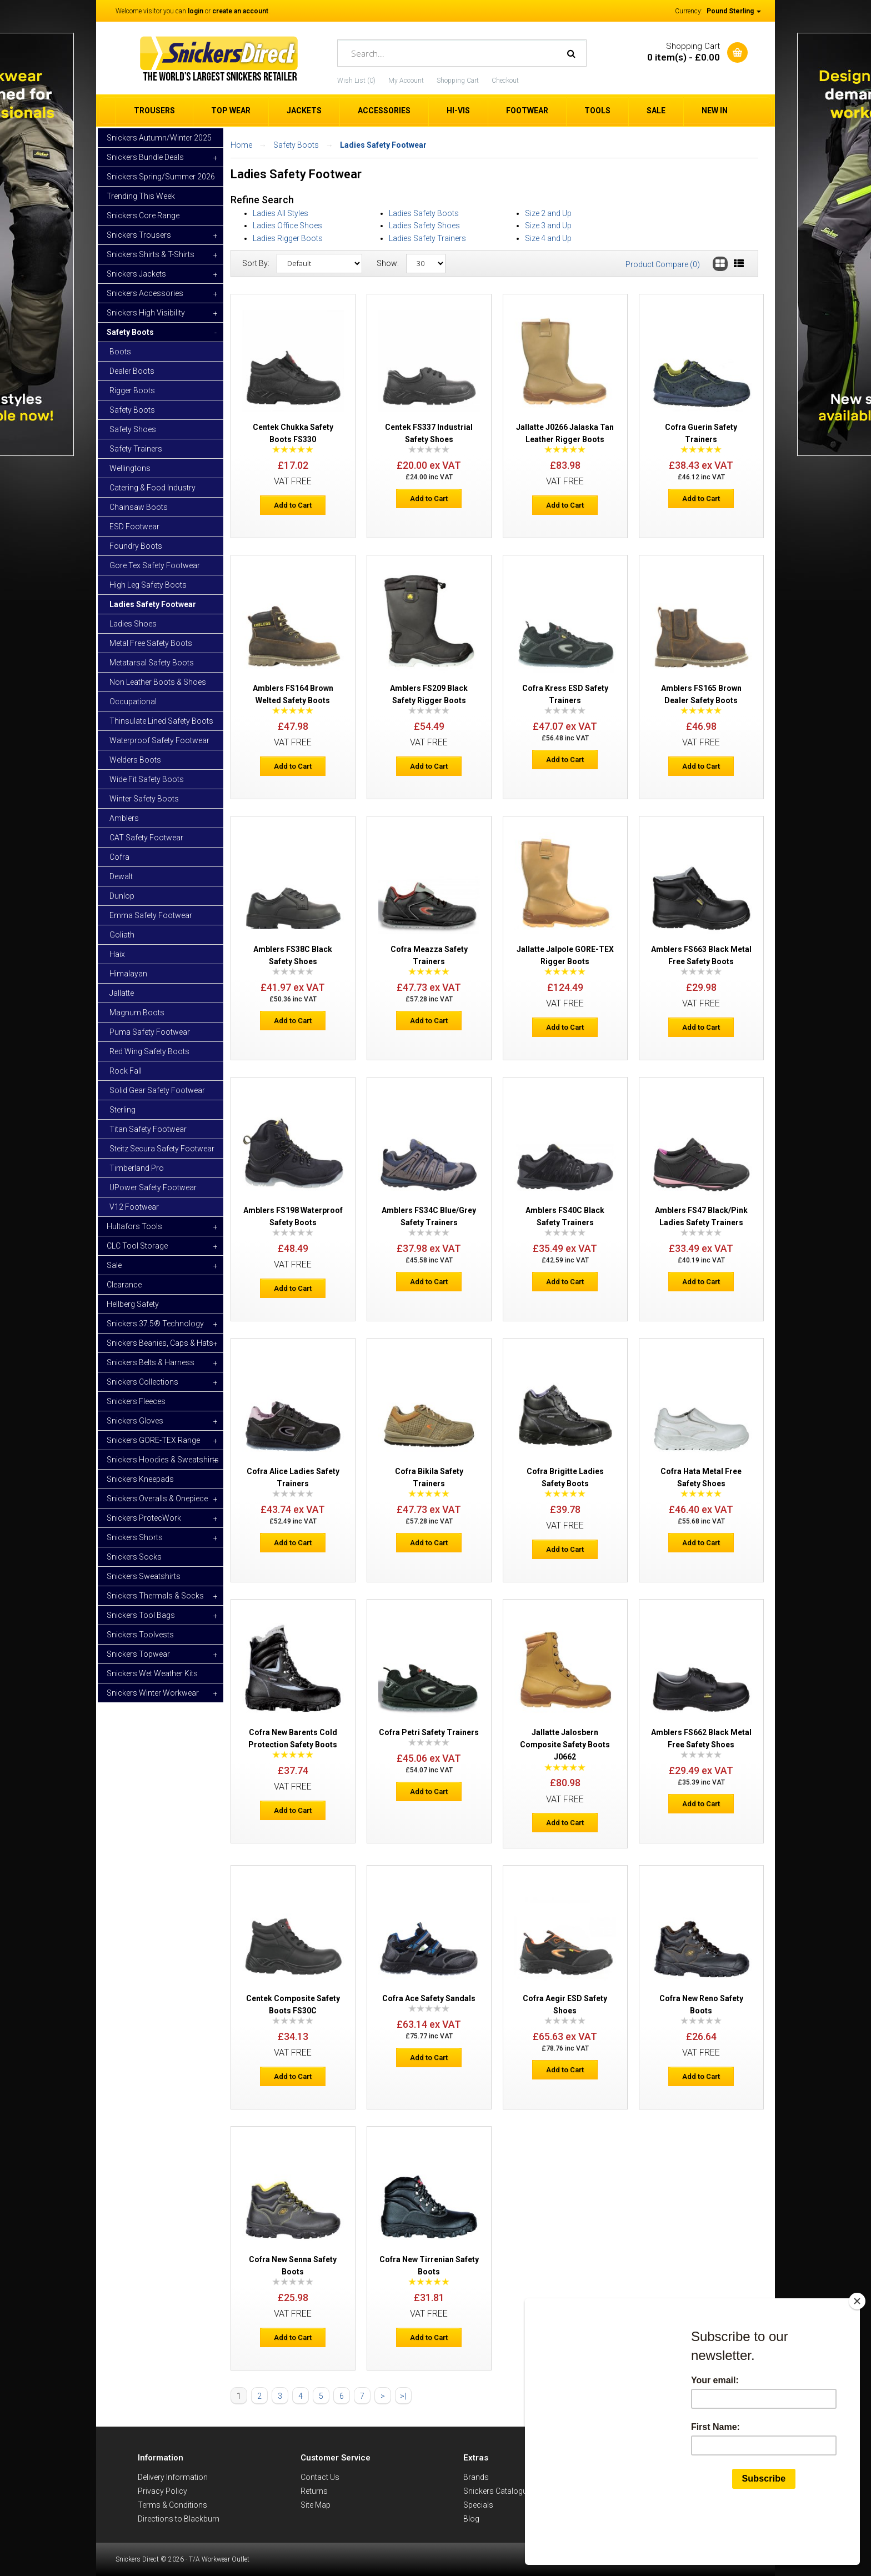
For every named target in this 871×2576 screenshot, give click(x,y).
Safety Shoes (132, 429)
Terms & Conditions (172, 2504)
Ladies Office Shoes (287, 225)
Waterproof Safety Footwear (159, 740)
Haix (117, 954)
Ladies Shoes (133, 623)
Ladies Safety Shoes (424, 225)
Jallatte (121, 993)
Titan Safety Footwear (148, 1129)
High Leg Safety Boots (148, 584)
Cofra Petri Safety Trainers (429, 1732)
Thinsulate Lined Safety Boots (161, 720)
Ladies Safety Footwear (152, 604)
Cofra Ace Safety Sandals (428, 1998)
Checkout (505, 80)
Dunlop (121, 895)
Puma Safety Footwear (149, 1032)
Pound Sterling (734, 11)
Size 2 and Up (548, 213)
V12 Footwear (134, 1206)
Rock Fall (125, 1070)
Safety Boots (132, 409)
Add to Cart (293, 505)
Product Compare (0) (662, 264)
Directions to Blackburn (178, 2518)
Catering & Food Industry (152, 487)
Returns (314, 2491)
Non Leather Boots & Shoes (157, 682)
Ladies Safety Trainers (427, 238)
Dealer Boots (131, 371)
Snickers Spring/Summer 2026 (161, 176)
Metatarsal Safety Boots (151, 662)
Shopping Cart (458, 80)
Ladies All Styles (280, 213)
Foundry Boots (135, 546)
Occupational (133, 701)
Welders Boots (135, 759)
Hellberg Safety (133, 1304)
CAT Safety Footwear (146, 837)
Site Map (316, 2504)
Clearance (124, 1284)
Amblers (124, 818)
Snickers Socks (134, 1556)
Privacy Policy (162, 2491)
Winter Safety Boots (144, 798)
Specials (478, 2504)
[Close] (857, 2354)
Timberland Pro (136, 1168)
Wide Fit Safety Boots (146, 779)
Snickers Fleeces (136, 1401)
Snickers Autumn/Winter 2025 (159, 137)
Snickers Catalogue (497, 2491)
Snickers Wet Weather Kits (152, 1673)
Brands (476, 2477)
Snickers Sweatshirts (144, 1576)
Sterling (122, 1109)
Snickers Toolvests (140, 1634)
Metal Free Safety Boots (150, 643)
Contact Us (320, 2477)
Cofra (119, 857)
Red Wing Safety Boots (149, 1051)
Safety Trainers (135, 448)
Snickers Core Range (143, 215)
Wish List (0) (356, 80)
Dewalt (121, 876)
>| (403, 2396)
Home (241, 145)
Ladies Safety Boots (424, 213)
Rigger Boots (132, 390)
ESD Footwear (134, 526)
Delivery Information (173, 2477)
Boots (120, 351)
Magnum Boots (136, 1012)
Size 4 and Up (548, 238)
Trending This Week (141, 196)
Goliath (121, 934)
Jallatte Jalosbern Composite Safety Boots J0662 (565, 1745)
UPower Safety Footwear (153, 1187)
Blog (471, 2518)
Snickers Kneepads (140, 1479)
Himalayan (128, 973)
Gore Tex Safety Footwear (154, 565)
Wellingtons (130, 468)
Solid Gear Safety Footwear (157, 1090)
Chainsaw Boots (138, 507)
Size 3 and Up (548, 225)
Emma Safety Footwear (150, 915)
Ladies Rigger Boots (288, 238)
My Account (406, 80)
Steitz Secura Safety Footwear (161, 1148)
